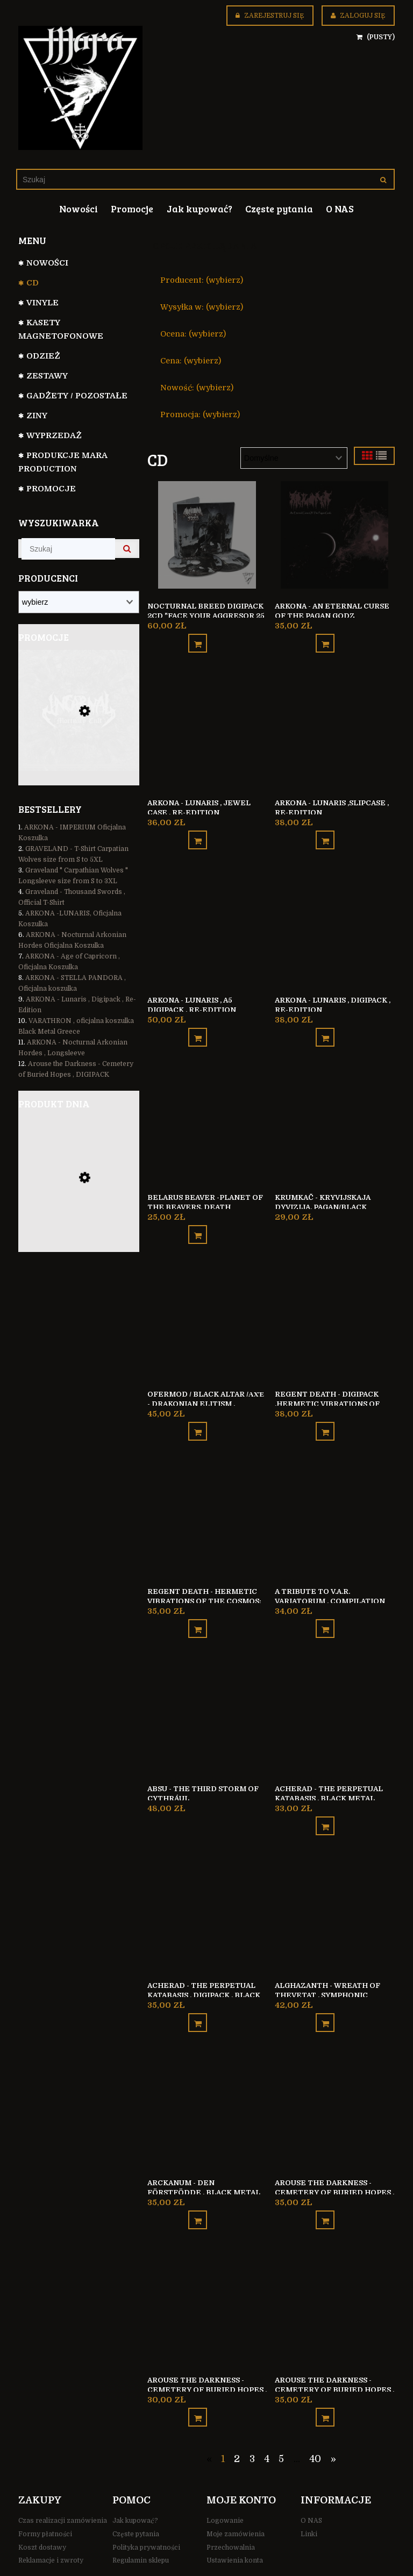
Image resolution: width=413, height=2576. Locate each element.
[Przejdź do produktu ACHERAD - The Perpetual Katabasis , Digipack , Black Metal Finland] (207, 1877)
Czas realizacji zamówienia (62, 2468)
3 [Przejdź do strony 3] (252, 2406)
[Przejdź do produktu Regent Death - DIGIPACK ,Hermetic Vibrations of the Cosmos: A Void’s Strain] (334, 1302)
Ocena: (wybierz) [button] (193, 334)
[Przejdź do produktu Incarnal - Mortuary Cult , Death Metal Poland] (78, 725)
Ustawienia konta (234, 2509)
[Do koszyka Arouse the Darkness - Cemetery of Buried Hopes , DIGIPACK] (325, 2173)
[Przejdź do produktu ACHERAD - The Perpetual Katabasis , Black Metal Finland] (334, 1686)
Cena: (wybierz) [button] (190, 360)
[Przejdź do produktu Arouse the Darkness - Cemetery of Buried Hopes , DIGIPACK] (334, 2069)
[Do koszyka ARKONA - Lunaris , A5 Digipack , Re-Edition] (197, 1021)
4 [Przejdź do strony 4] (266, 2406)
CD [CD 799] (32, 283)
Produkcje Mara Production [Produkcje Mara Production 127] (62, 462)
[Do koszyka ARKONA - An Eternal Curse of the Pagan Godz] (325, 637)
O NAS (311, 2468)
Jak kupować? (135, 2468)
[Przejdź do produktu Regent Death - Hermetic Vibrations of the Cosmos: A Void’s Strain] (207, 1494)
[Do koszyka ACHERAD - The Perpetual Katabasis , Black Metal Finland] (325, 1789)
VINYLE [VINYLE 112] (42, 302)
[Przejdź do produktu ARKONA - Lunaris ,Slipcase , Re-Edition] (334, 726)
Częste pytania (135, 2482)
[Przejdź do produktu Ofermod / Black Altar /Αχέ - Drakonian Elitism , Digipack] (207, 1302)
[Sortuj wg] (293, 458)
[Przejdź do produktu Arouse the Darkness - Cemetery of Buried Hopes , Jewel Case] (207, 2261)
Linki (309, 2482)
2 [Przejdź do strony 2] (237, 2406)
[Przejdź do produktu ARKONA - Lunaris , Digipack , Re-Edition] (334, 918)
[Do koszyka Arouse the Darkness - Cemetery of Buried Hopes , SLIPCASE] (325, 2365)
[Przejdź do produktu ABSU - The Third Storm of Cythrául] (207, 1686)
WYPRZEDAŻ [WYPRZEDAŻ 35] (54, 435)
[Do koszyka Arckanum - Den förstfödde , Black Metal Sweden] (197, 2173)
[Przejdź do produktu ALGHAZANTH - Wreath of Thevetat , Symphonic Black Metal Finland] (334, 1877)
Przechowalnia (230, 2495)
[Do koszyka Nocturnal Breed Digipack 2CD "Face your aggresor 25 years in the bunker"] (197, 637)
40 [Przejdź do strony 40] (315, 2406)
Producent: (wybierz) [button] (201, 280)
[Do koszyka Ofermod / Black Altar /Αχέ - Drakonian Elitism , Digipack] (197, 1405)
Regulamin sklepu (140, 2509)
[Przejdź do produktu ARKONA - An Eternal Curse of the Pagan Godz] (334, 534)
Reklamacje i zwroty (50, 2509)
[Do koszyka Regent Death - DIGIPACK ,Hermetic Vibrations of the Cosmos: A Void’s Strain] (325, 1405)
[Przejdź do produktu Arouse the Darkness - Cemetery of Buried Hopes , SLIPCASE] (334, 2261)
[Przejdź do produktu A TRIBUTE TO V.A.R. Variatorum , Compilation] (334, 1494)
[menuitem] (78, 209)
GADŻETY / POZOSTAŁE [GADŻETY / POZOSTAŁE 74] (76, 395)
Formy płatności (45, 2482)
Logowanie (225, 2468)
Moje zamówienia (235, 2482)
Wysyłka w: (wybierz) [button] (201, 307)
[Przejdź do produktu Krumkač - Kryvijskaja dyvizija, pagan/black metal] (334, 1110)
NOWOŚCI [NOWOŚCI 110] (47, 263)
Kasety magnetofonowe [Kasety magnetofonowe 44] (60, 329)
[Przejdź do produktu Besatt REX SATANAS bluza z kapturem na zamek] (78, 1194)
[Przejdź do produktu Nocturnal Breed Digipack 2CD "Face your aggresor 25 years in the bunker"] (207, 534)
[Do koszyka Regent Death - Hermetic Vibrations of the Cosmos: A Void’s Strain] (197, 1597)
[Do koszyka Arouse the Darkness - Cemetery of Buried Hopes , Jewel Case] (197, 2365)
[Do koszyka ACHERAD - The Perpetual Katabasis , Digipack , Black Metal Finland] (197, 1981)
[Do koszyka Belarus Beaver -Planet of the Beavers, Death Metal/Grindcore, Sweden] (197, 1213)
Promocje (51, 488)
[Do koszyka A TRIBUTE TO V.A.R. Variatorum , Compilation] (325, 1597)
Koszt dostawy (42, 2495)
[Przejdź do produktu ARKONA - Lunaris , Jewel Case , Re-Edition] (207, 726)
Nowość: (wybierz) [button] (196, 387)
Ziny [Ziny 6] (36, 415)
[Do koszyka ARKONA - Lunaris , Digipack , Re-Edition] (325, 1021)
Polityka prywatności (146, 2495)
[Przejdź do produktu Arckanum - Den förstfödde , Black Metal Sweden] (207, 2069)
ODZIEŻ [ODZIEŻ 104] (43, 356)
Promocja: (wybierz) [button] (200, 414)
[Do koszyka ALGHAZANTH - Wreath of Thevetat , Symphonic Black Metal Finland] (325, 1981)
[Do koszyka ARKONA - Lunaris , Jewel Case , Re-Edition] (197, 829)
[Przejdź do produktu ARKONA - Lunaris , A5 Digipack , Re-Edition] (207, 918)
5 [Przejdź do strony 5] (281, 2406)
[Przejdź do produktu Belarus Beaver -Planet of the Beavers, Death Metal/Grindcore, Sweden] (207, 1110)
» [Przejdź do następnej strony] (333, 2406)
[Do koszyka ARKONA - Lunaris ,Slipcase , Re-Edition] (325, 829)
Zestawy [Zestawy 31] (47, 376)
